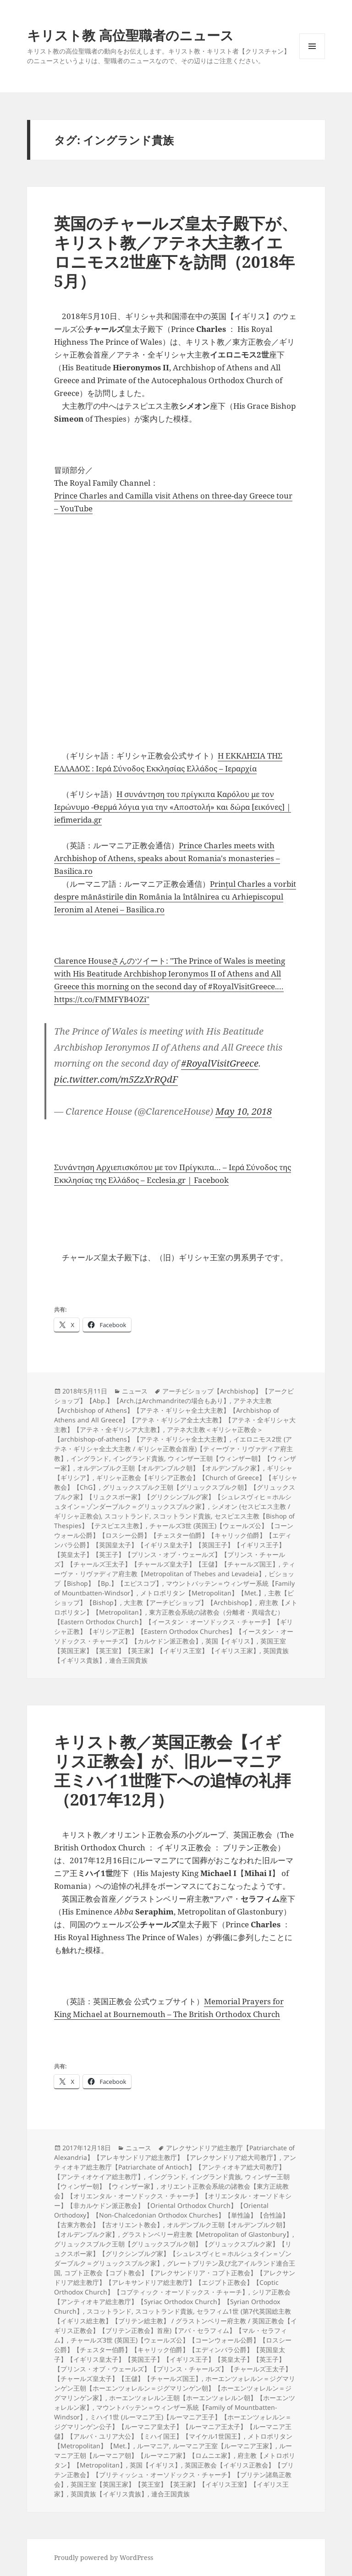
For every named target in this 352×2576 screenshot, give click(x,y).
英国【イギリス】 (231, 1641)
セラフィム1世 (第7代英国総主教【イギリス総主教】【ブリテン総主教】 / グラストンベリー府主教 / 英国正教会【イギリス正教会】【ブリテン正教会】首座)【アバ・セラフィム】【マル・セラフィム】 (175, 2325)
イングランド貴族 (138, 1458)
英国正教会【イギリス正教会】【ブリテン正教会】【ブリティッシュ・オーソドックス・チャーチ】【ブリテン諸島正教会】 (174, 2475)
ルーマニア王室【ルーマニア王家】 (224, 2445)
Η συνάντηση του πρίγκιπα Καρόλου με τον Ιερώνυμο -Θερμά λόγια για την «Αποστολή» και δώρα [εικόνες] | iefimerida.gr (172, 807)
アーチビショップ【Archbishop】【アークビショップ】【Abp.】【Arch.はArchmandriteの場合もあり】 (174, 1396)
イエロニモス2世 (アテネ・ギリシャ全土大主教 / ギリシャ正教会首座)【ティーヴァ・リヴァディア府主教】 (173, 1449)
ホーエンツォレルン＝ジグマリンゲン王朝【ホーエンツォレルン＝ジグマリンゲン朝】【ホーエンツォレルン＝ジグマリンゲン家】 (174, 2388)
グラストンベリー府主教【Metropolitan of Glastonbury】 (207, 2234)
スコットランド (126, 1516)
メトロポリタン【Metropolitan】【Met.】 (202, 1593)
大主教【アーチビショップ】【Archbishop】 (189, 1602)
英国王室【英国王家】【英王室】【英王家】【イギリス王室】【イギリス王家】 (170, 1646)
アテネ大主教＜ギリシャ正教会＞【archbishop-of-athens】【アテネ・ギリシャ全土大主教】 (158, 1434)
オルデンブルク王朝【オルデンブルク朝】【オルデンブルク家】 (170, 1468)
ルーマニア (153, 2445)
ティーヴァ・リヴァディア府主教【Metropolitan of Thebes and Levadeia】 (174, 1569)
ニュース (135, 1391)
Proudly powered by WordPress (103, 2557)
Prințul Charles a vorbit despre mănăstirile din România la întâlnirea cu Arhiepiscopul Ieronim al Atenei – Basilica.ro (175, 897)
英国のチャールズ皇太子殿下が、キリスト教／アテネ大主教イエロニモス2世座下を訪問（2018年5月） (175, 252)
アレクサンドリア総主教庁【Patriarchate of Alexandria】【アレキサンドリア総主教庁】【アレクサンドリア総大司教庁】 (174, 2152)
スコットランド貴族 (182, 1516)
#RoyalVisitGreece (219, 1063)
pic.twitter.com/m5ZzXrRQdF (116, 1079)
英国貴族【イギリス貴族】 (109, 2493)
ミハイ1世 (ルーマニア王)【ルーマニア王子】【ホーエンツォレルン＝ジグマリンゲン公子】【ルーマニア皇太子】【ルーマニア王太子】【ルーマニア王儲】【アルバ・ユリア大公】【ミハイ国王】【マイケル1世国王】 (173, 2426)
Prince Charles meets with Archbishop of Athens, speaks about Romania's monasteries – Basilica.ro (167, 858)
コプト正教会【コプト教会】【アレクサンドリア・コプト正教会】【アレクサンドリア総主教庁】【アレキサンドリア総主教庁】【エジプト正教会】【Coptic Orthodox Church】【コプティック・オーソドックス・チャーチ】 (174, 2282)
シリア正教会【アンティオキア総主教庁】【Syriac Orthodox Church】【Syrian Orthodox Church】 (172, 2302)
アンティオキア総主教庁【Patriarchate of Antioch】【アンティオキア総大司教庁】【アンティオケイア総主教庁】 (175, 2167)
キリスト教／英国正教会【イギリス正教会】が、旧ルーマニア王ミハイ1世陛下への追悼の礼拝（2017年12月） (172, 1770)
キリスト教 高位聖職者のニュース (130, 35)
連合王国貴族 (128, 1660)
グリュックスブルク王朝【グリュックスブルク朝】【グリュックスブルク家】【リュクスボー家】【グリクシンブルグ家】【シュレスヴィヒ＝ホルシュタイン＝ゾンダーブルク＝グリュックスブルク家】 (174, 1497)
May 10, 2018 (243, 1111)
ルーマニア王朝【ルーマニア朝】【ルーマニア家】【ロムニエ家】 (173, 2450)
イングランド (90, 1458)
